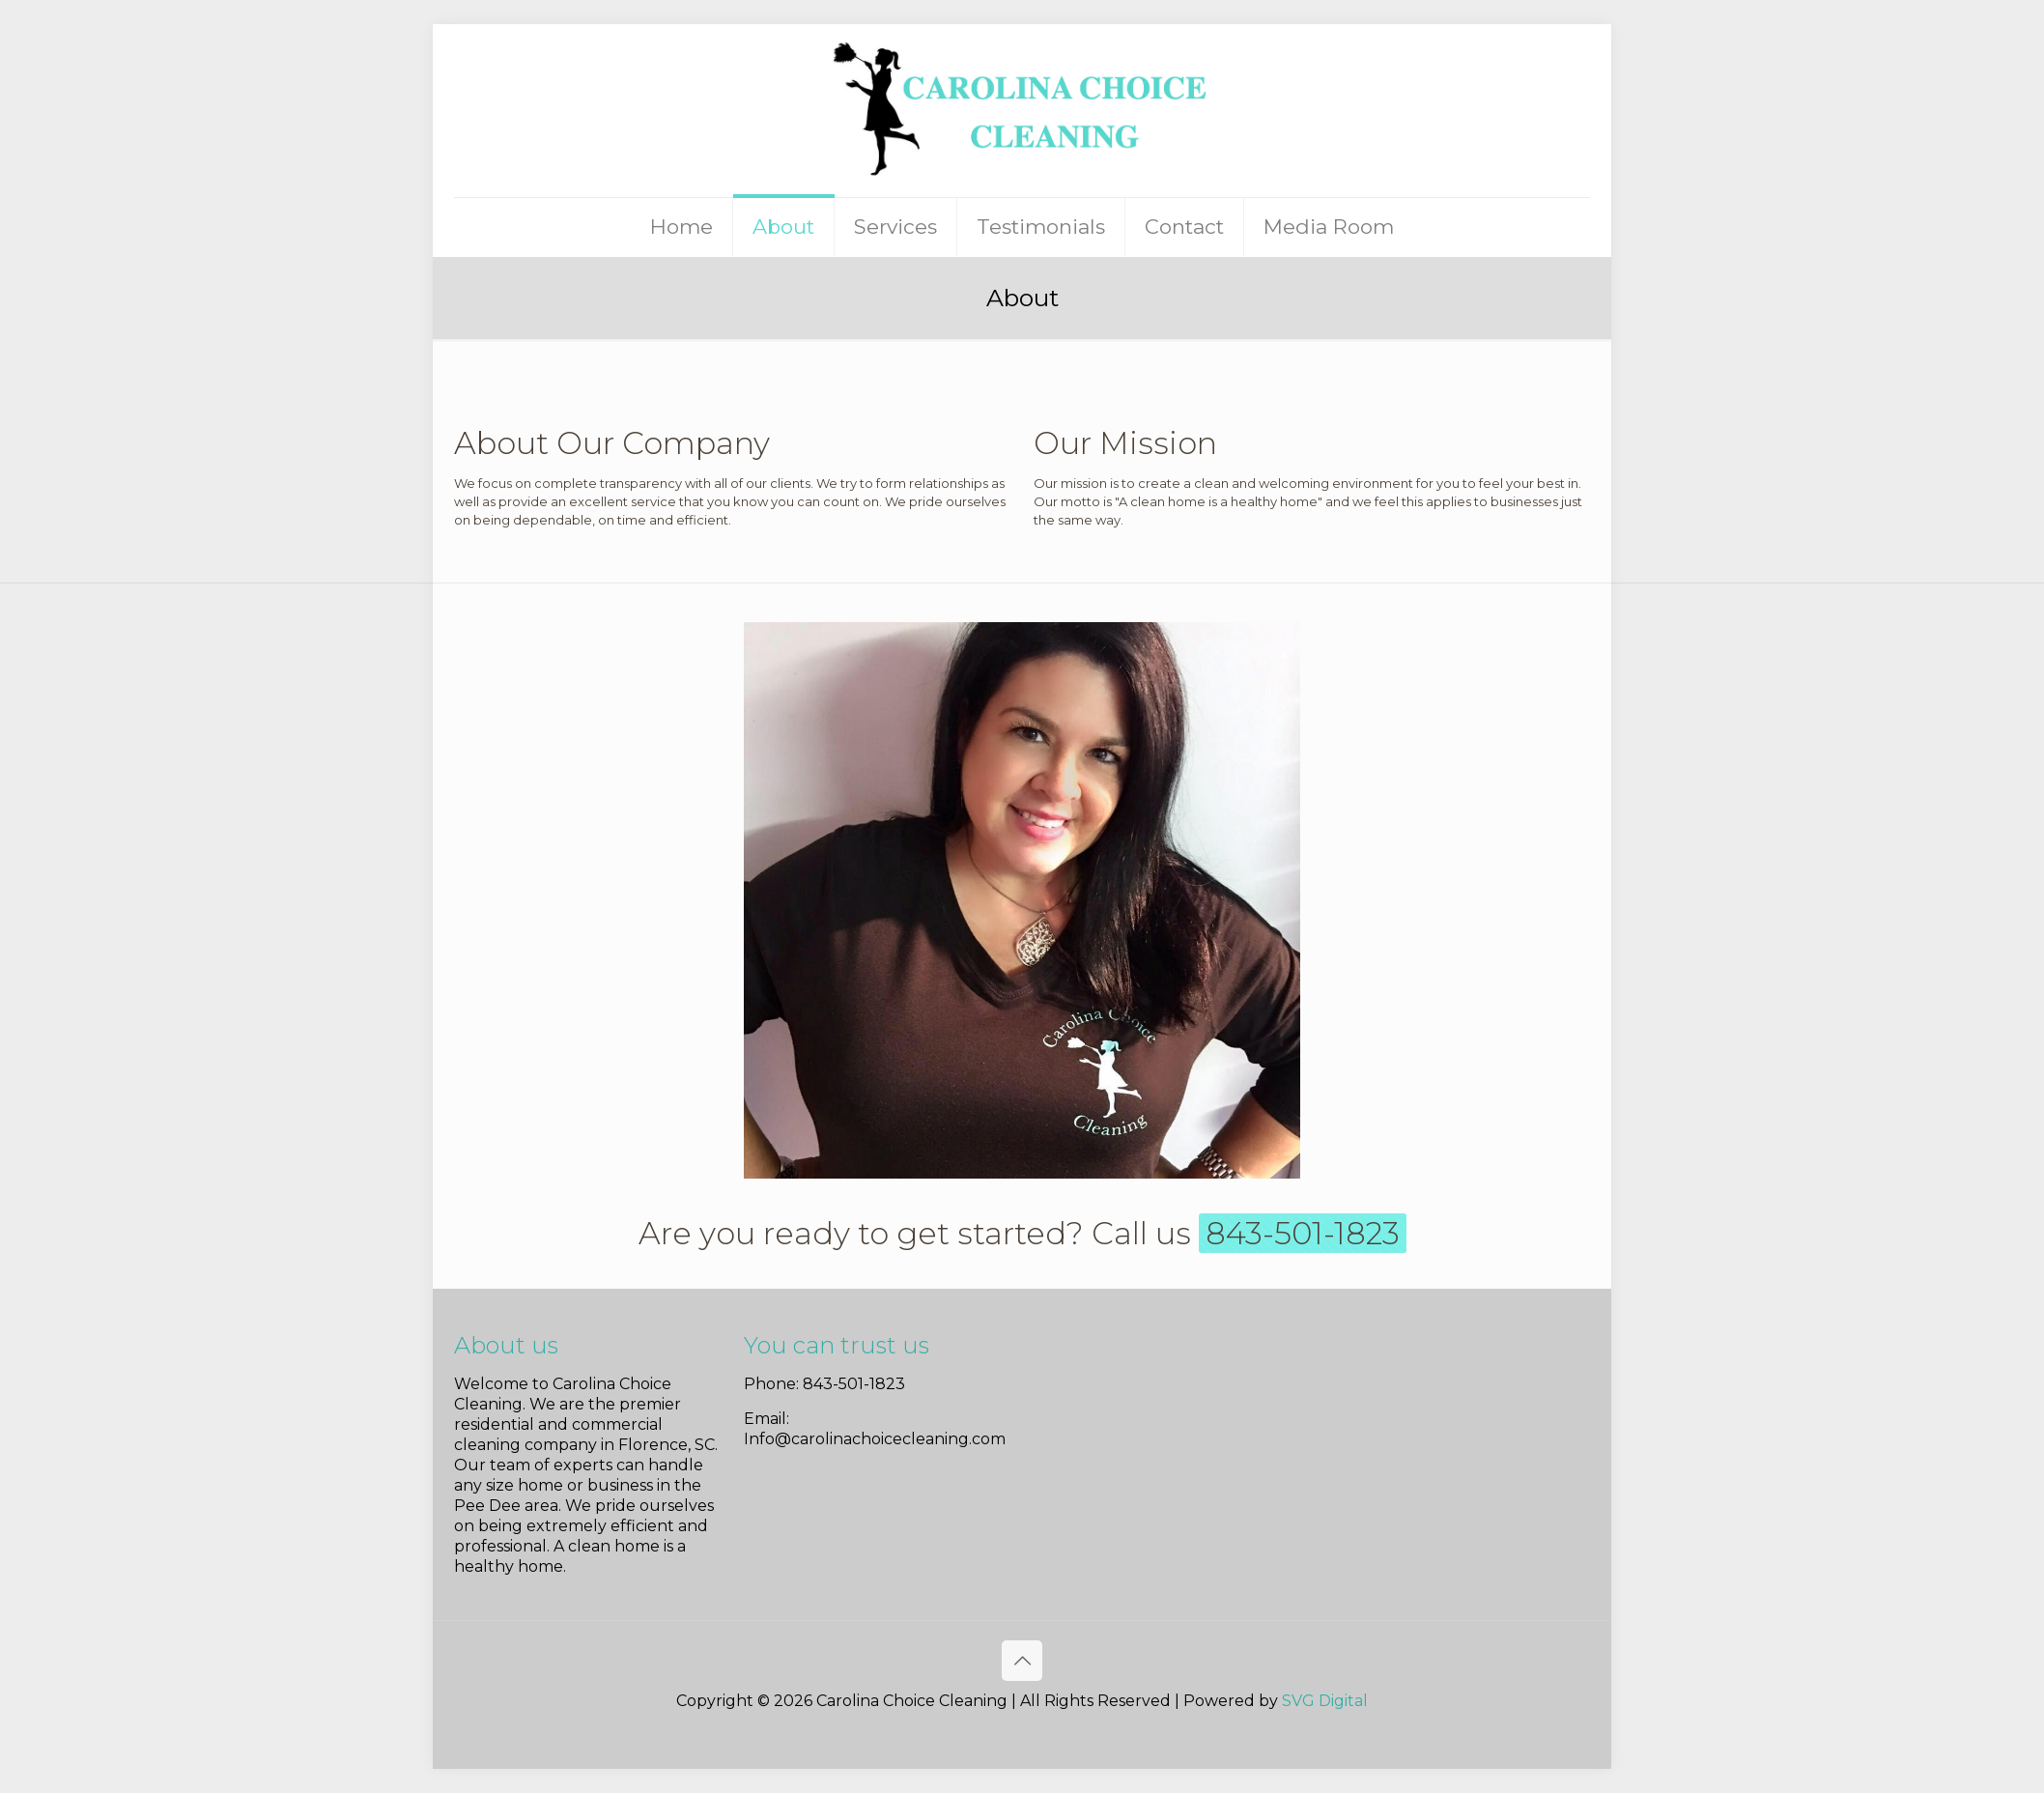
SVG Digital (1325, 1701)
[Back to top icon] (1022, 1660)
